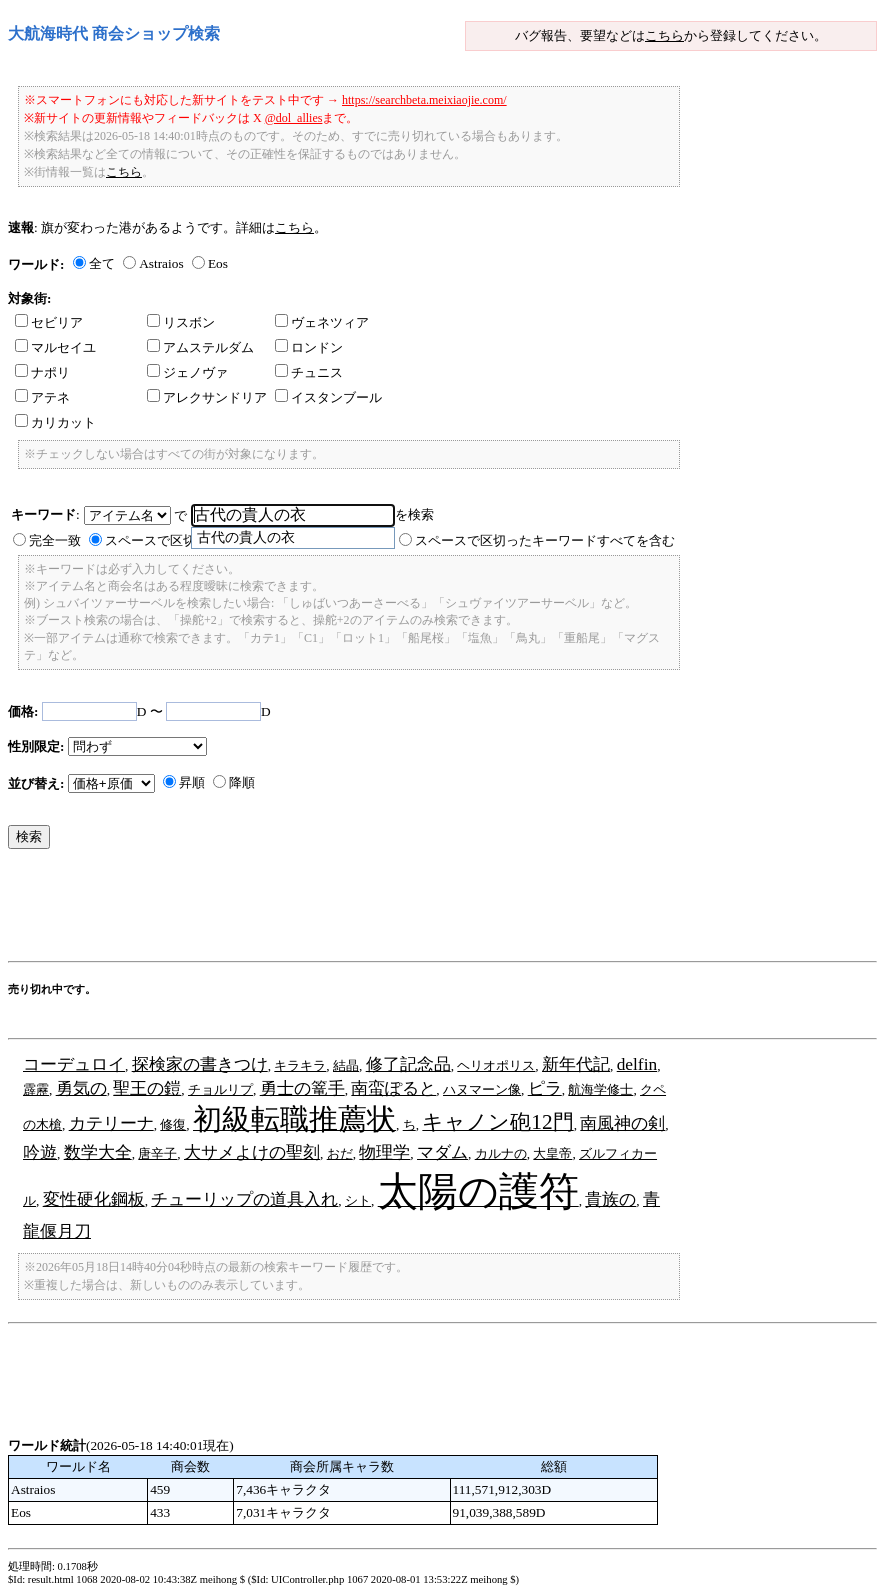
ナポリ (42, 372)
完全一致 (55, 540)
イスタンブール (328, 397)
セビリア (49, 322)
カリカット (55, 422)
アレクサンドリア (207, 397)
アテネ (42, 397)
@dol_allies (294, 118)
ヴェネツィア (322, 322)
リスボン (181, 322)
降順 (242, 782)
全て (102, 263)
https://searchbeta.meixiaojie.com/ (424, 100)
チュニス (309, 372)
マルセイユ (55, 347)
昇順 (192, 782)
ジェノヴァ (187, 372)
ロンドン (309, 347)
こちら (664, 35)
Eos (218, 263)
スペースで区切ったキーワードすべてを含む (545, 540)
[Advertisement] (372, 910)
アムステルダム (200, 347)
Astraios (161, 263)
